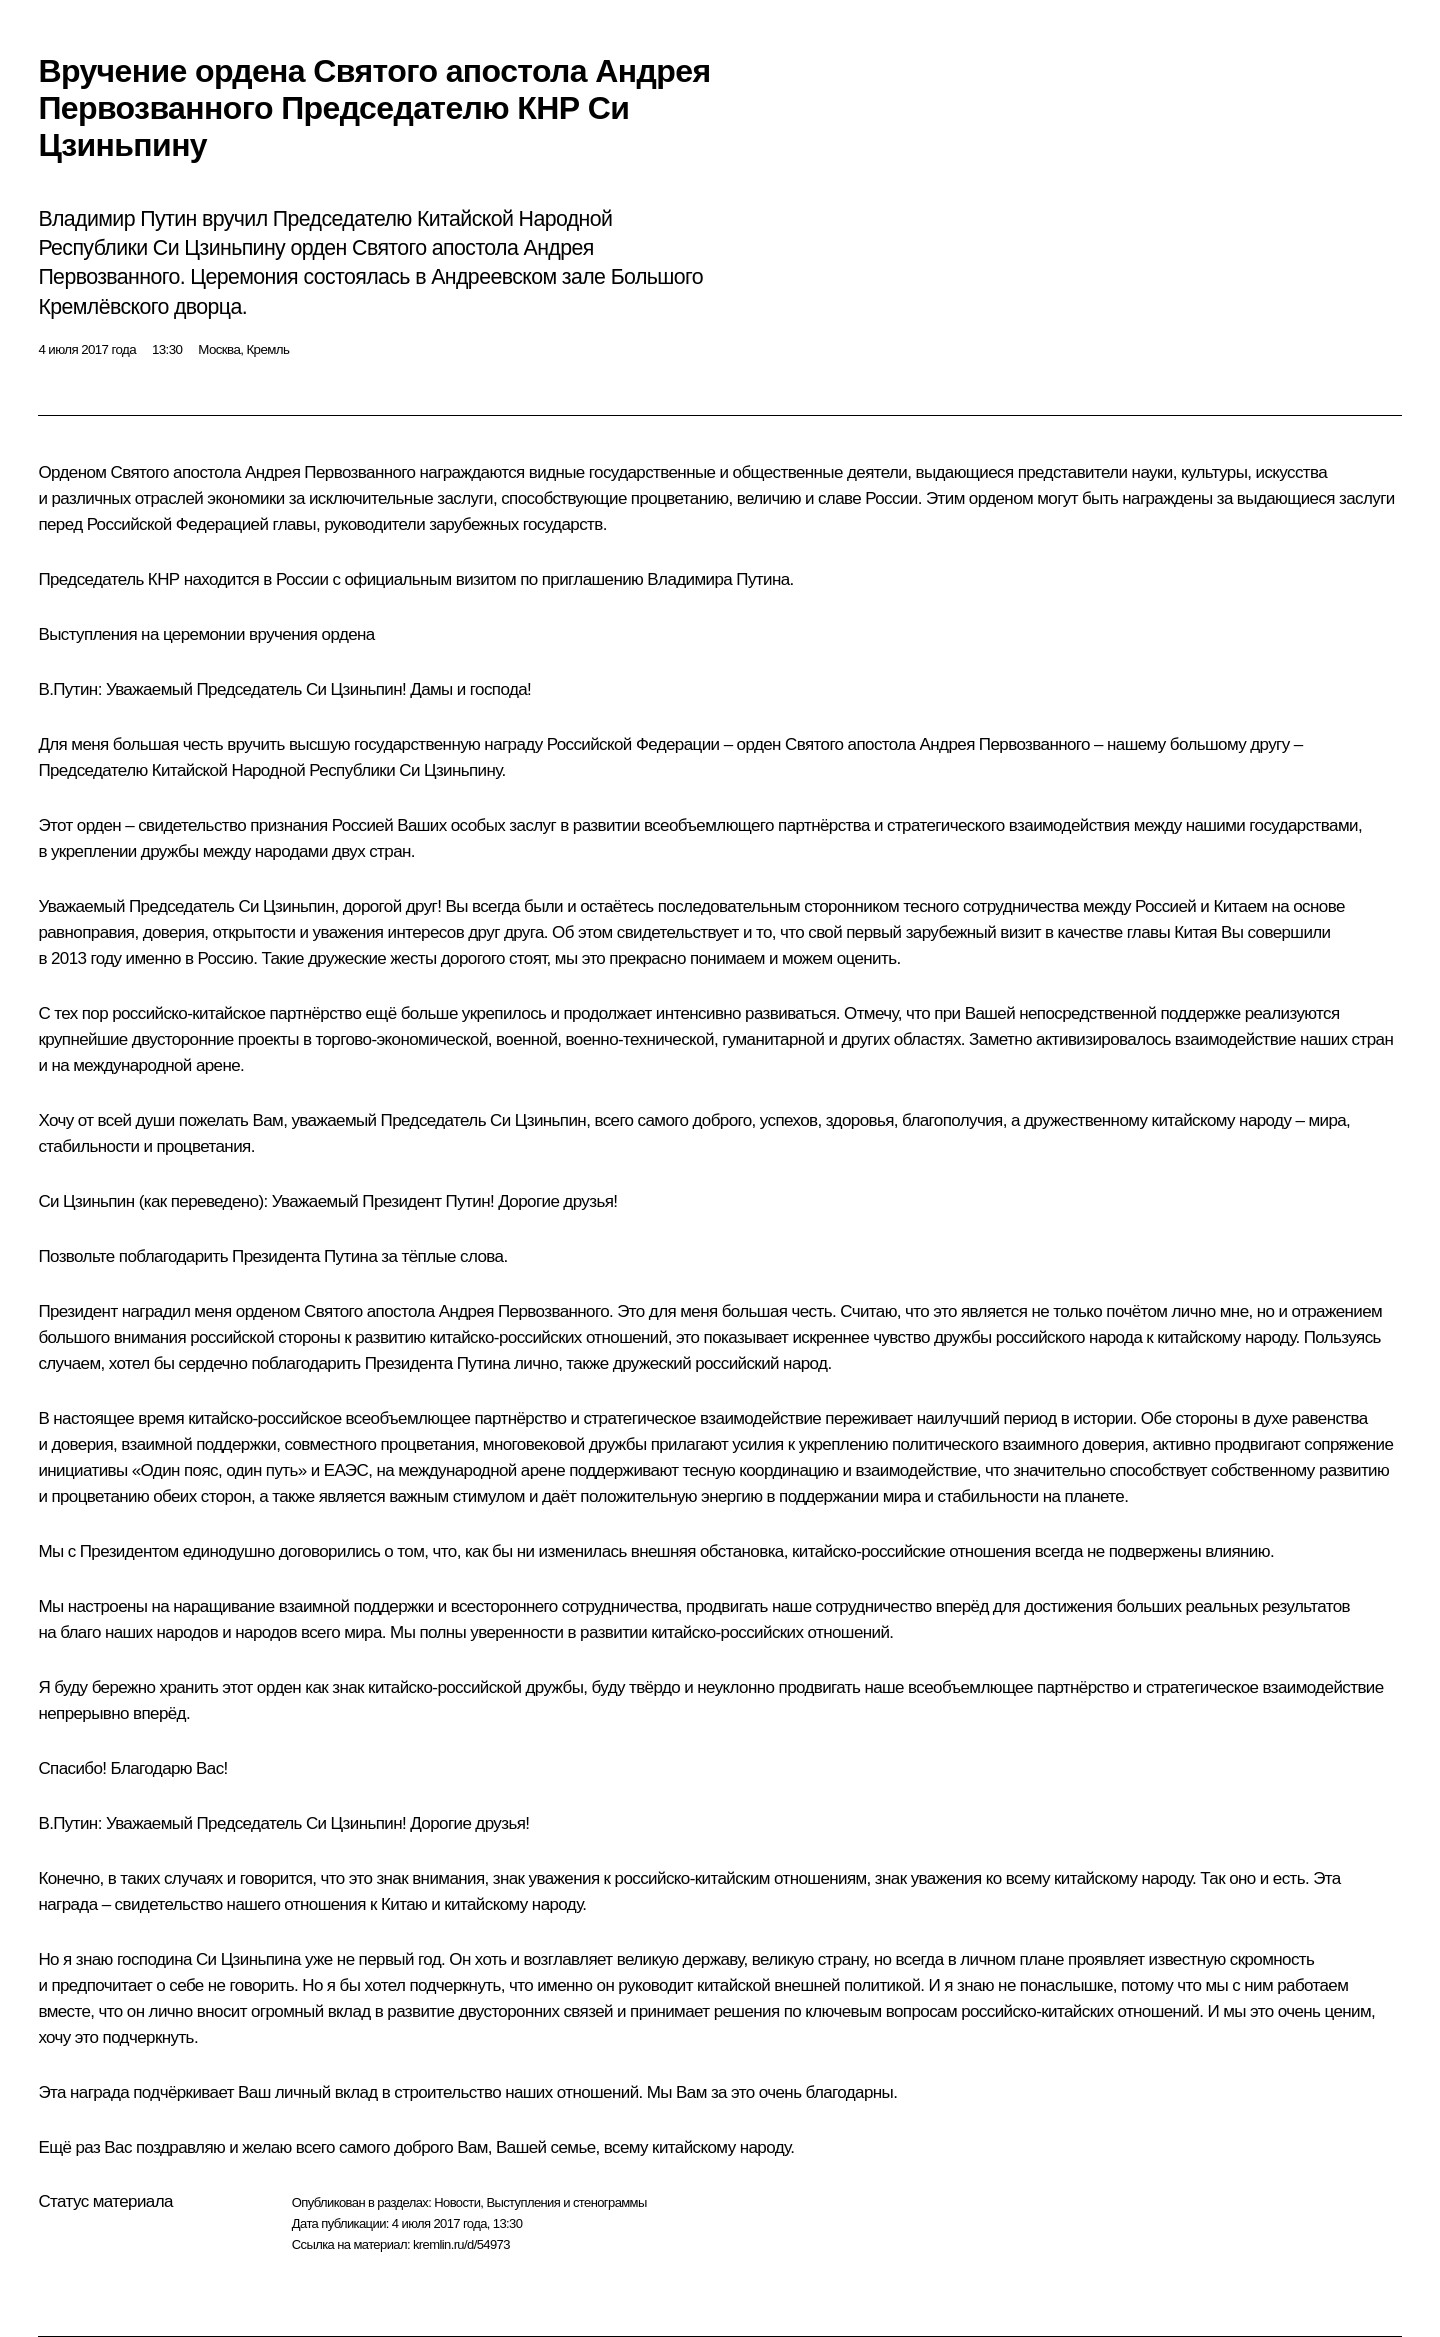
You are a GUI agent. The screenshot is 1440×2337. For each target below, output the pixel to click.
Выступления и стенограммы (566, 2202)
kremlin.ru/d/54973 (461, 2244)
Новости (457, 2202)
